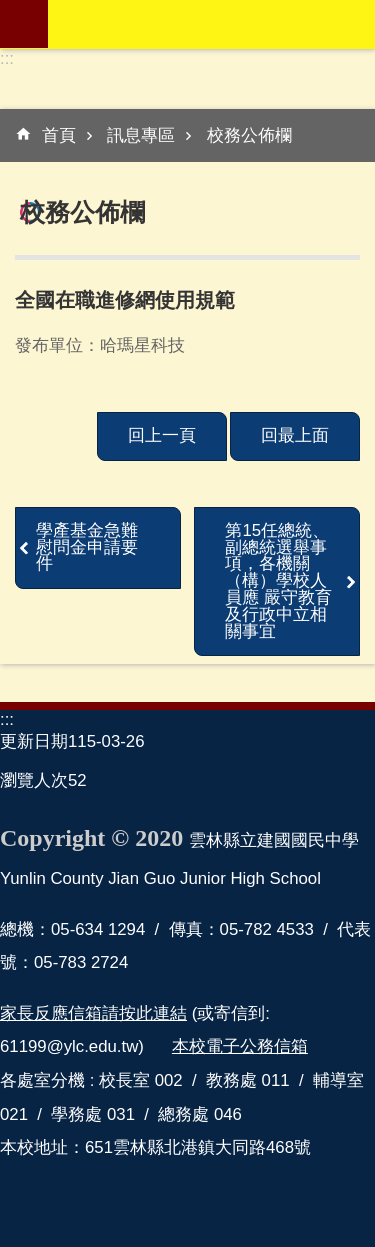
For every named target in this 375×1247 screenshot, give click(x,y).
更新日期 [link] (34, 741)
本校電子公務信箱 (240, 1046)
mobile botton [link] (24, 24)
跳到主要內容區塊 (10, 10)
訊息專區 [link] (141, 135)
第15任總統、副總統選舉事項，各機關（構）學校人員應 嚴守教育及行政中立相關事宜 (278, 581)
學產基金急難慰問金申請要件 (87, 547)
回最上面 (295, 435)
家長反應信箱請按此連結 (93, 1013)
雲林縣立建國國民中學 (211, 24)
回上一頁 (162, 435)
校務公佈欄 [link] (249, 135)
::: (7, 58)
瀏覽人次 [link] (34, 780)
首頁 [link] (59, 135)
